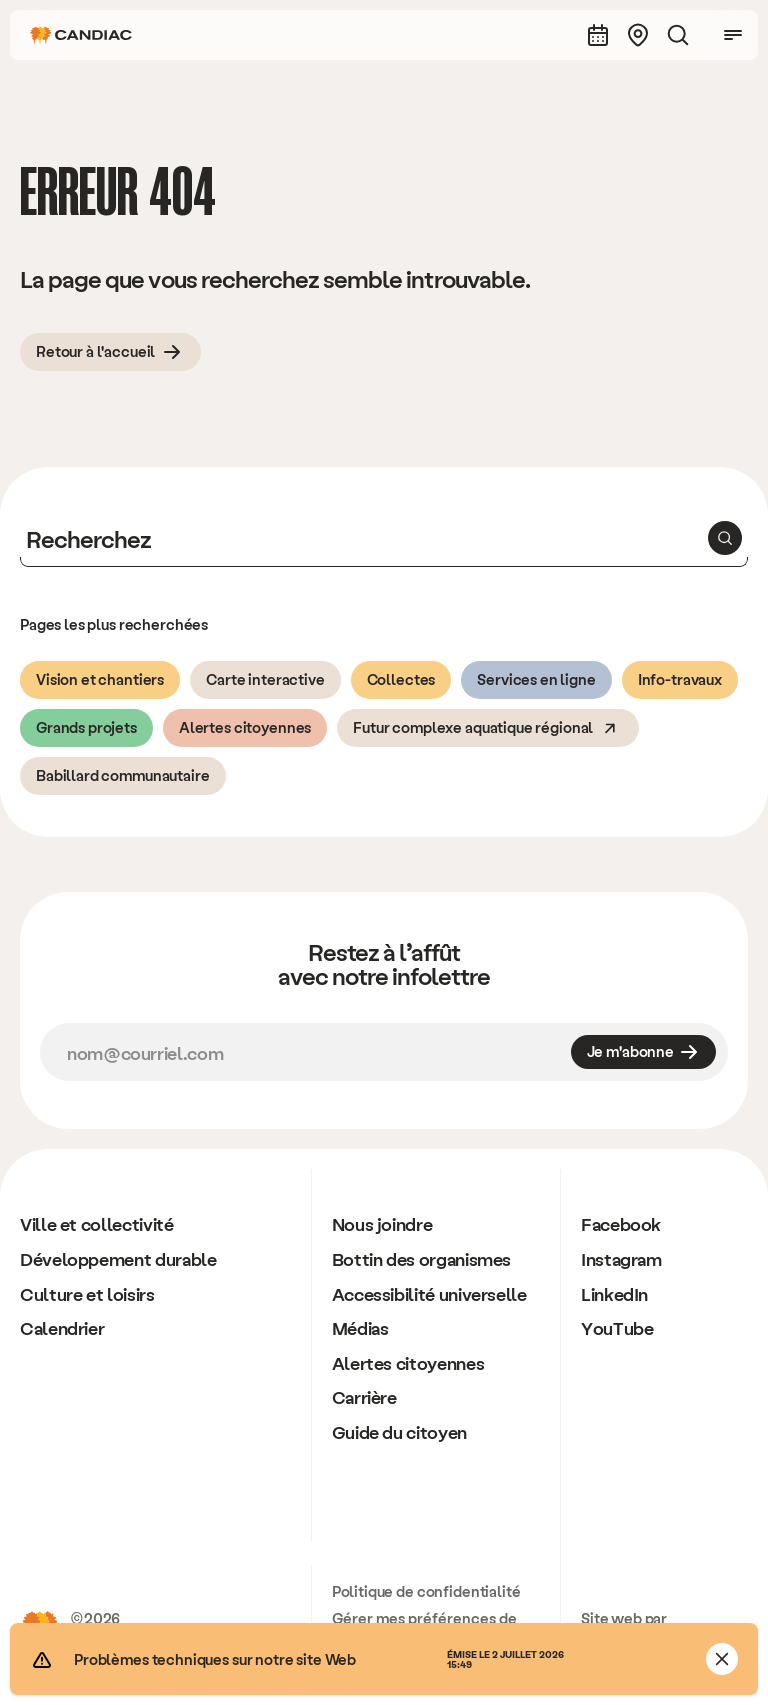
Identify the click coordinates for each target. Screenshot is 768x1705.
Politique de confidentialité (426, 1591)
